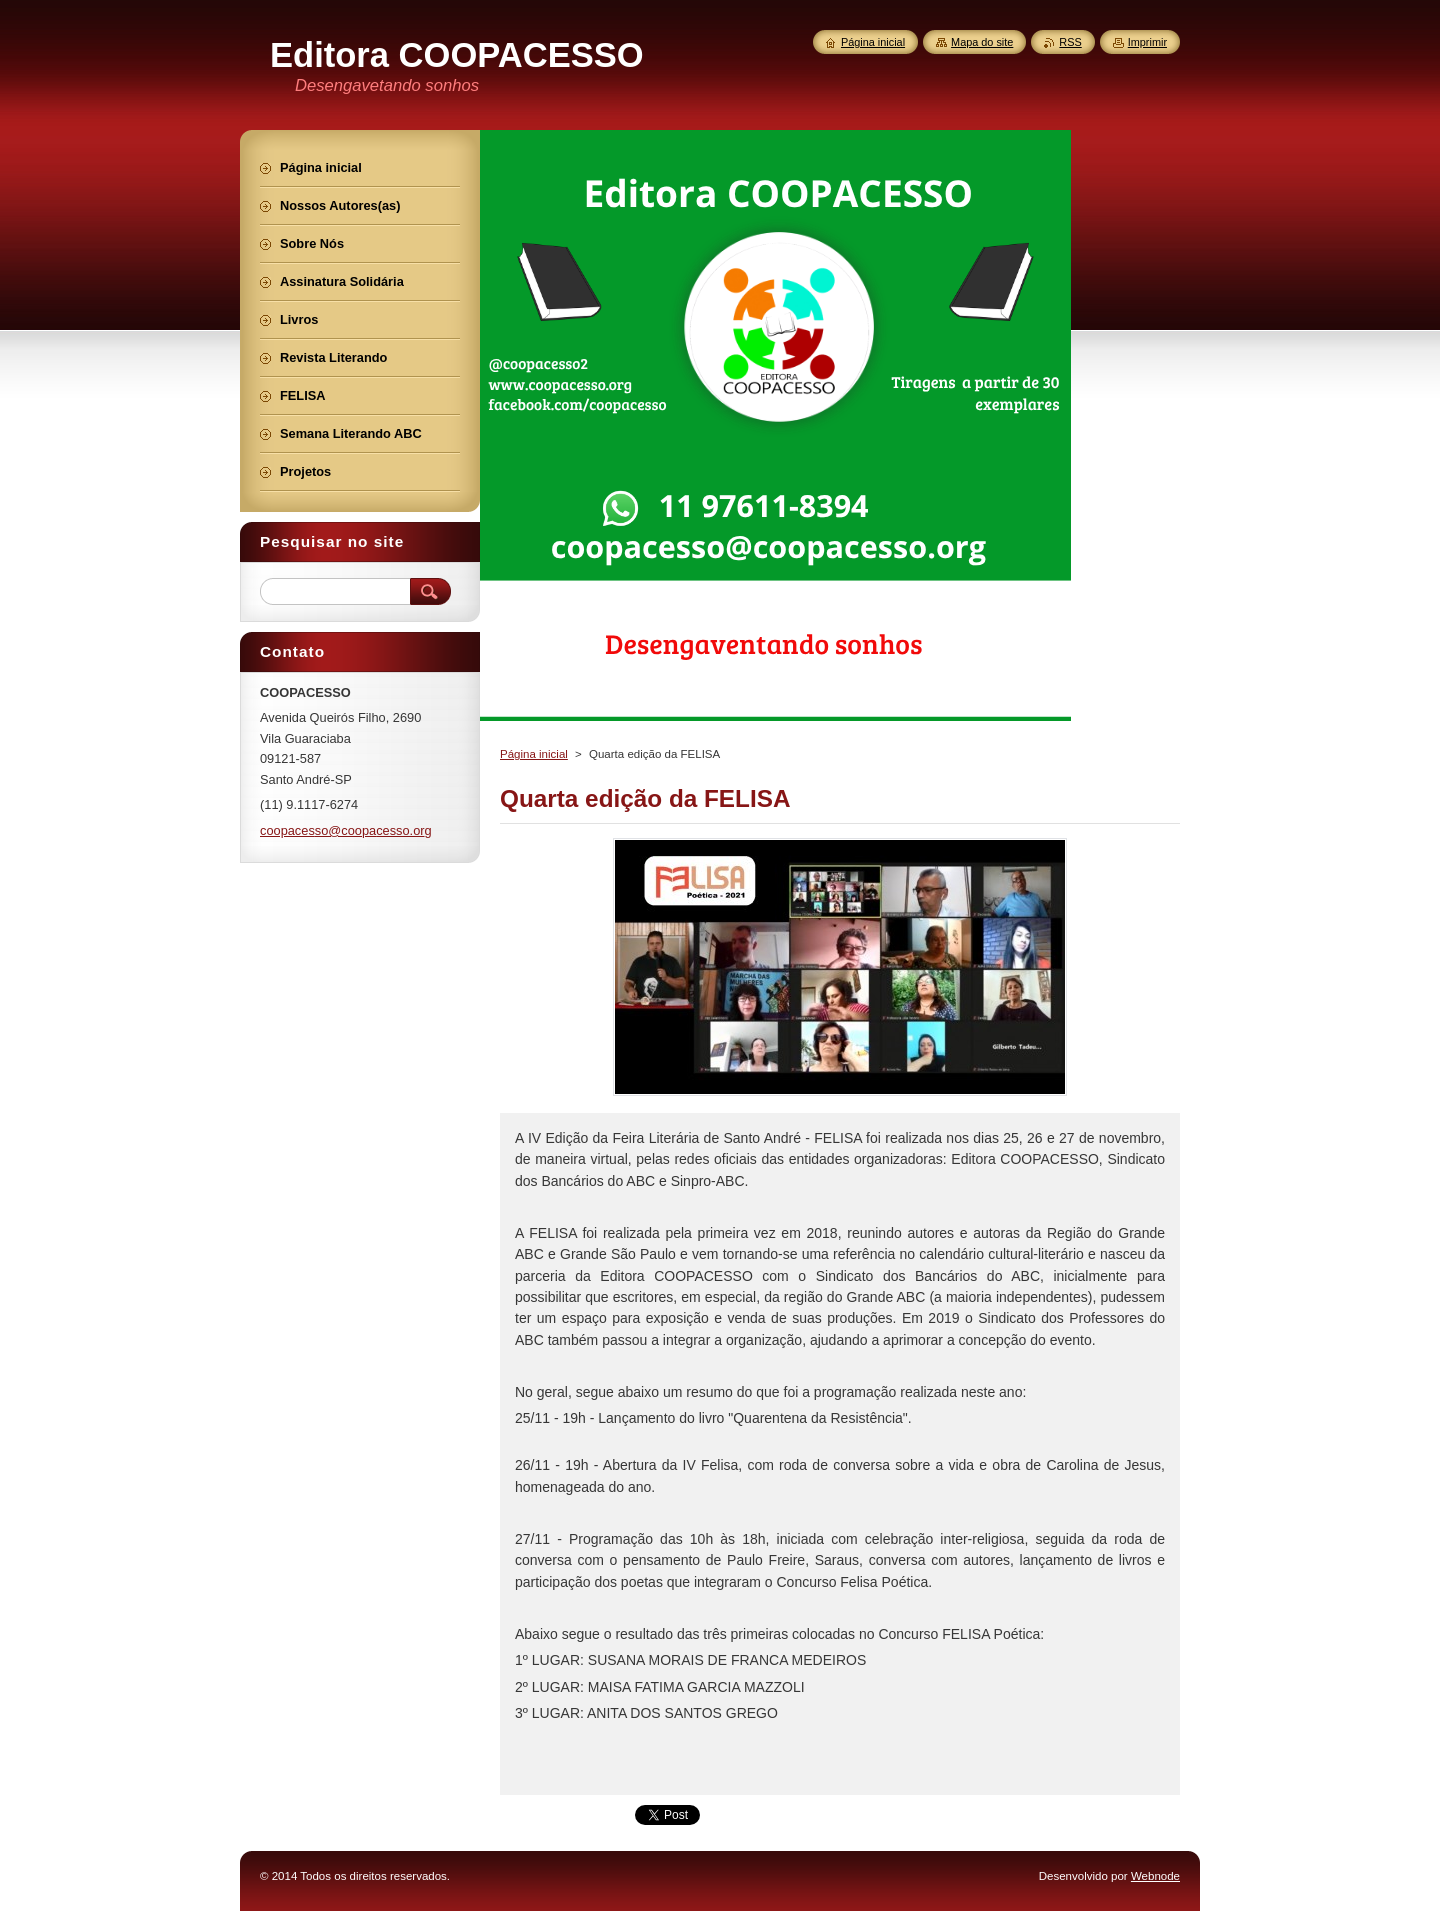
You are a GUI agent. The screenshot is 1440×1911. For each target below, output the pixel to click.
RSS (1070, 42)
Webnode (1155, 1876)
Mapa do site (982, 42)
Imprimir (1147, 42)
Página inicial (534, 754)
